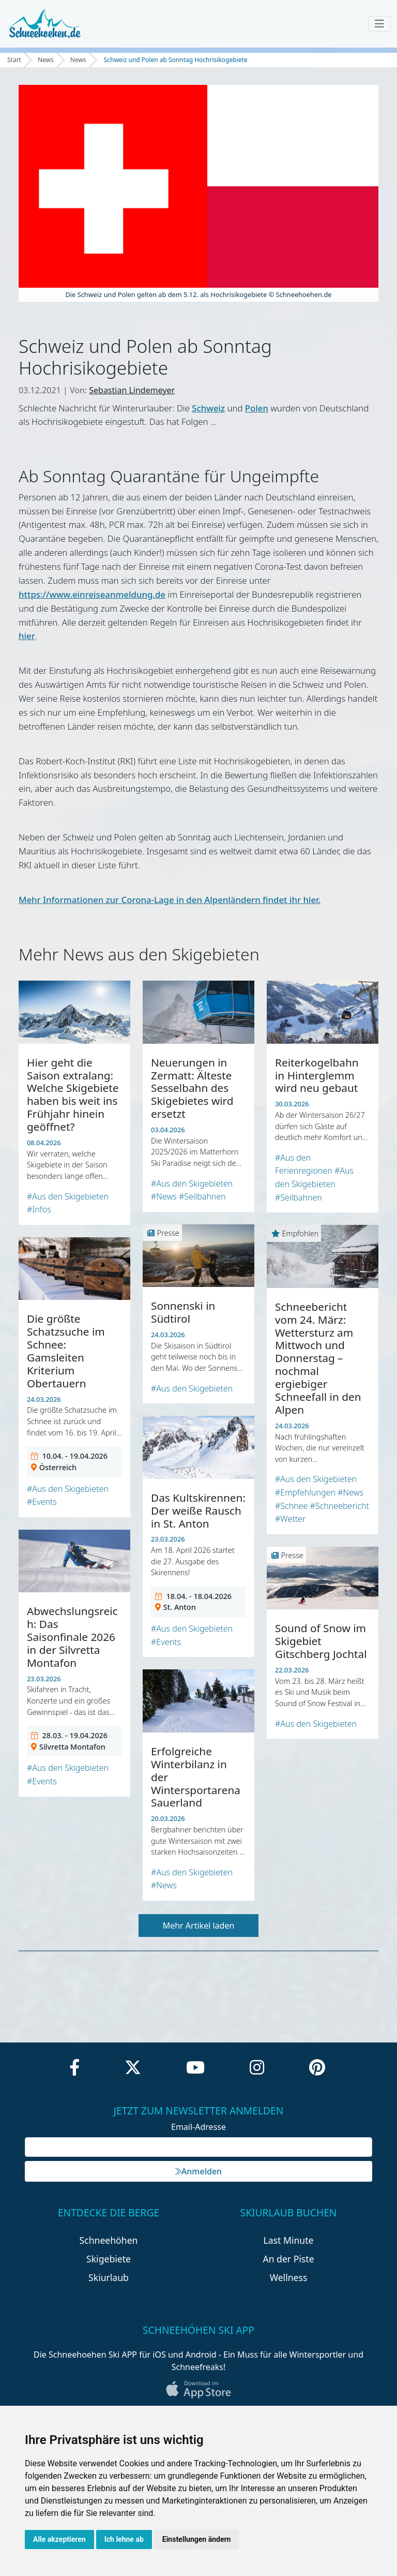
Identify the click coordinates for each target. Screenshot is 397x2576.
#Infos (39, 1209)
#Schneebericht (339, 1506)
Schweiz (208, 408)
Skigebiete (108, 2259)
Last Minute (289, 2240)
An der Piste (288, 2259)
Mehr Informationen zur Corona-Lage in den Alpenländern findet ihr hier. (169, 900)
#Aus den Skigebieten (68, 1196)
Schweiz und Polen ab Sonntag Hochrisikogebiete (176, 59)
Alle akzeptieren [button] (59, 2539)
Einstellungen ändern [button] (196, 2539)
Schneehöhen (109, 2240)
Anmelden (198, 2171)
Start (14, 59)
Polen (256, 408)
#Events (42, 1501)
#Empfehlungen (305, 1492)
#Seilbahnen (202, 1196)
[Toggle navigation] (379, 24)
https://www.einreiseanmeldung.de (92, 594)
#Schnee (291, 1506)
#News (164, 1196)
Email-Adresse (198, 2127)
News (46, 59)
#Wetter (290, 1518)
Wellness (289, 2277)
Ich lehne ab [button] (124, 2539)
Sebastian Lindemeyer (132, 390)
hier (27, 636)
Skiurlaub (108, 2277)
